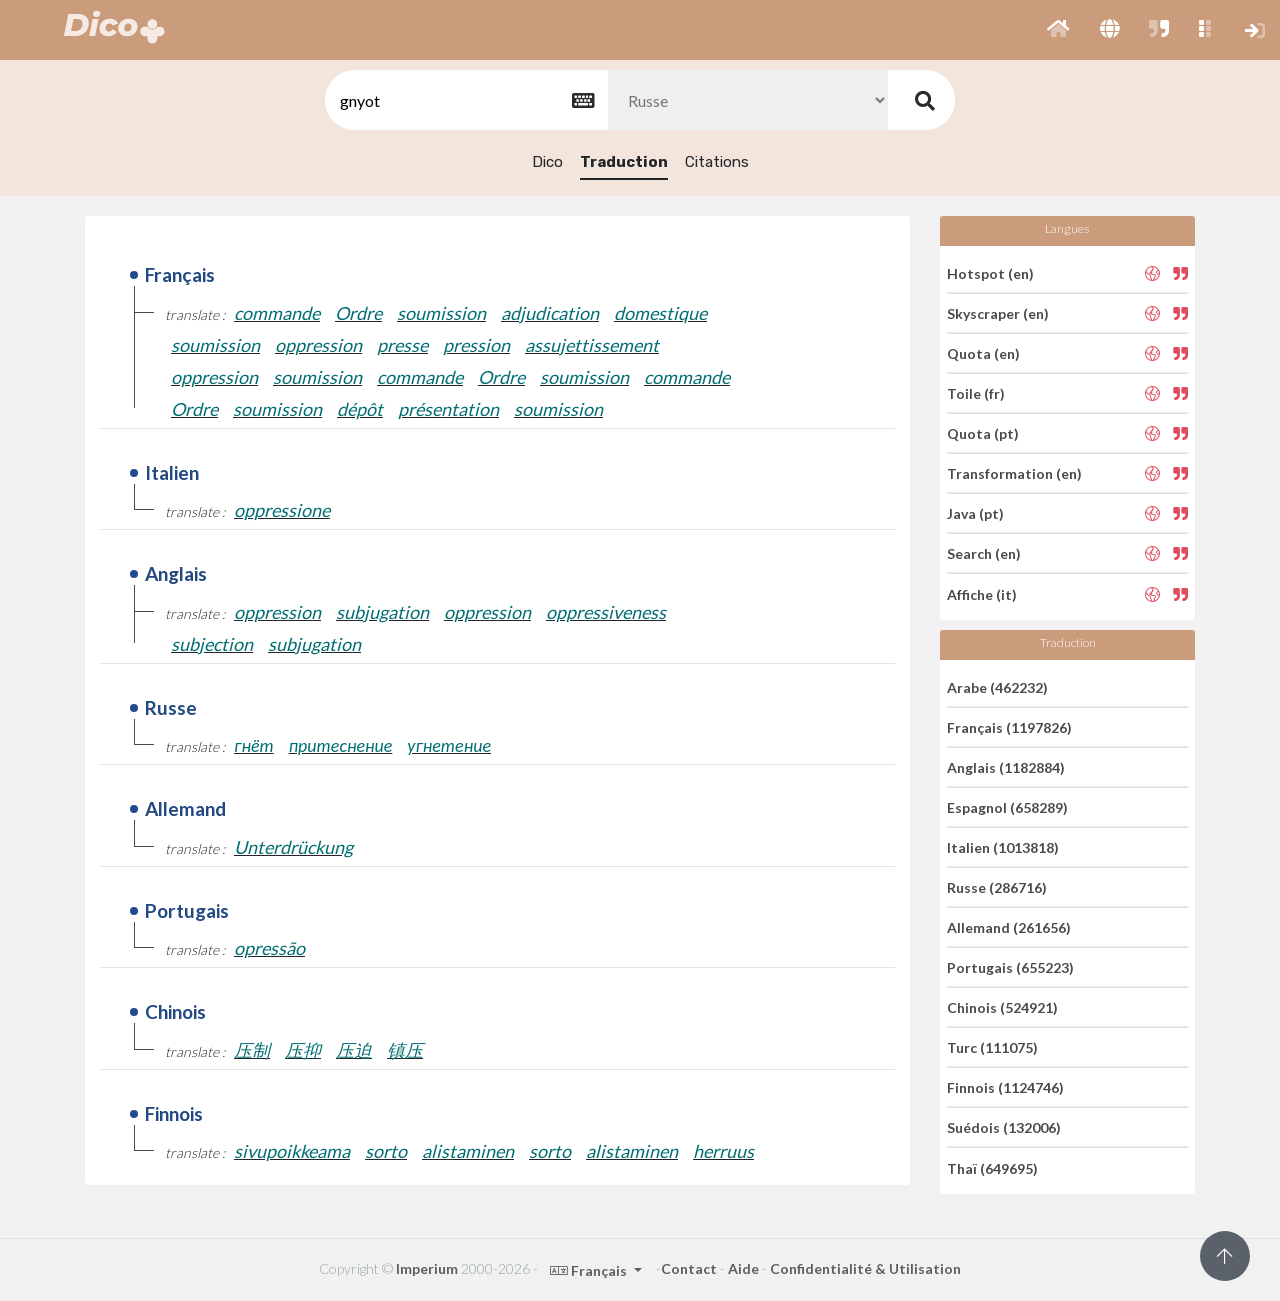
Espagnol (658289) (1007, 807)
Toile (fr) (976, 393)
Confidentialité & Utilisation (865, 1268)
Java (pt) (975, 513)
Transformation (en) (1014, 473)
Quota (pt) (983, 433)
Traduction (624, 162)
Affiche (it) (982, 593)
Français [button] (590, 1270)
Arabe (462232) (997, 686)
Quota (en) (983, 353)
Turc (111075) (992, 1047)
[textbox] (465, 100)
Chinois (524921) (1002, 1007)
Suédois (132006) (1004, 1127)
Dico (547, 162)
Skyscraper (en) (998, 313)
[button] (1058, 30)
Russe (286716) (997, 887)
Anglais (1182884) (1006, 767)
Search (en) (984, 553)
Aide (743, 1268)
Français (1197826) (1009, 727)
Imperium (427, 1268)
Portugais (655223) (1010, 967)
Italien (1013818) (1003, 847)
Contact (689, 1268)
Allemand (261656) (1009, 927)
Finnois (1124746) (1005, 1087)
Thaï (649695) (992, 1167)
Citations (717, 162)
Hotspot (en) (990, 272)
